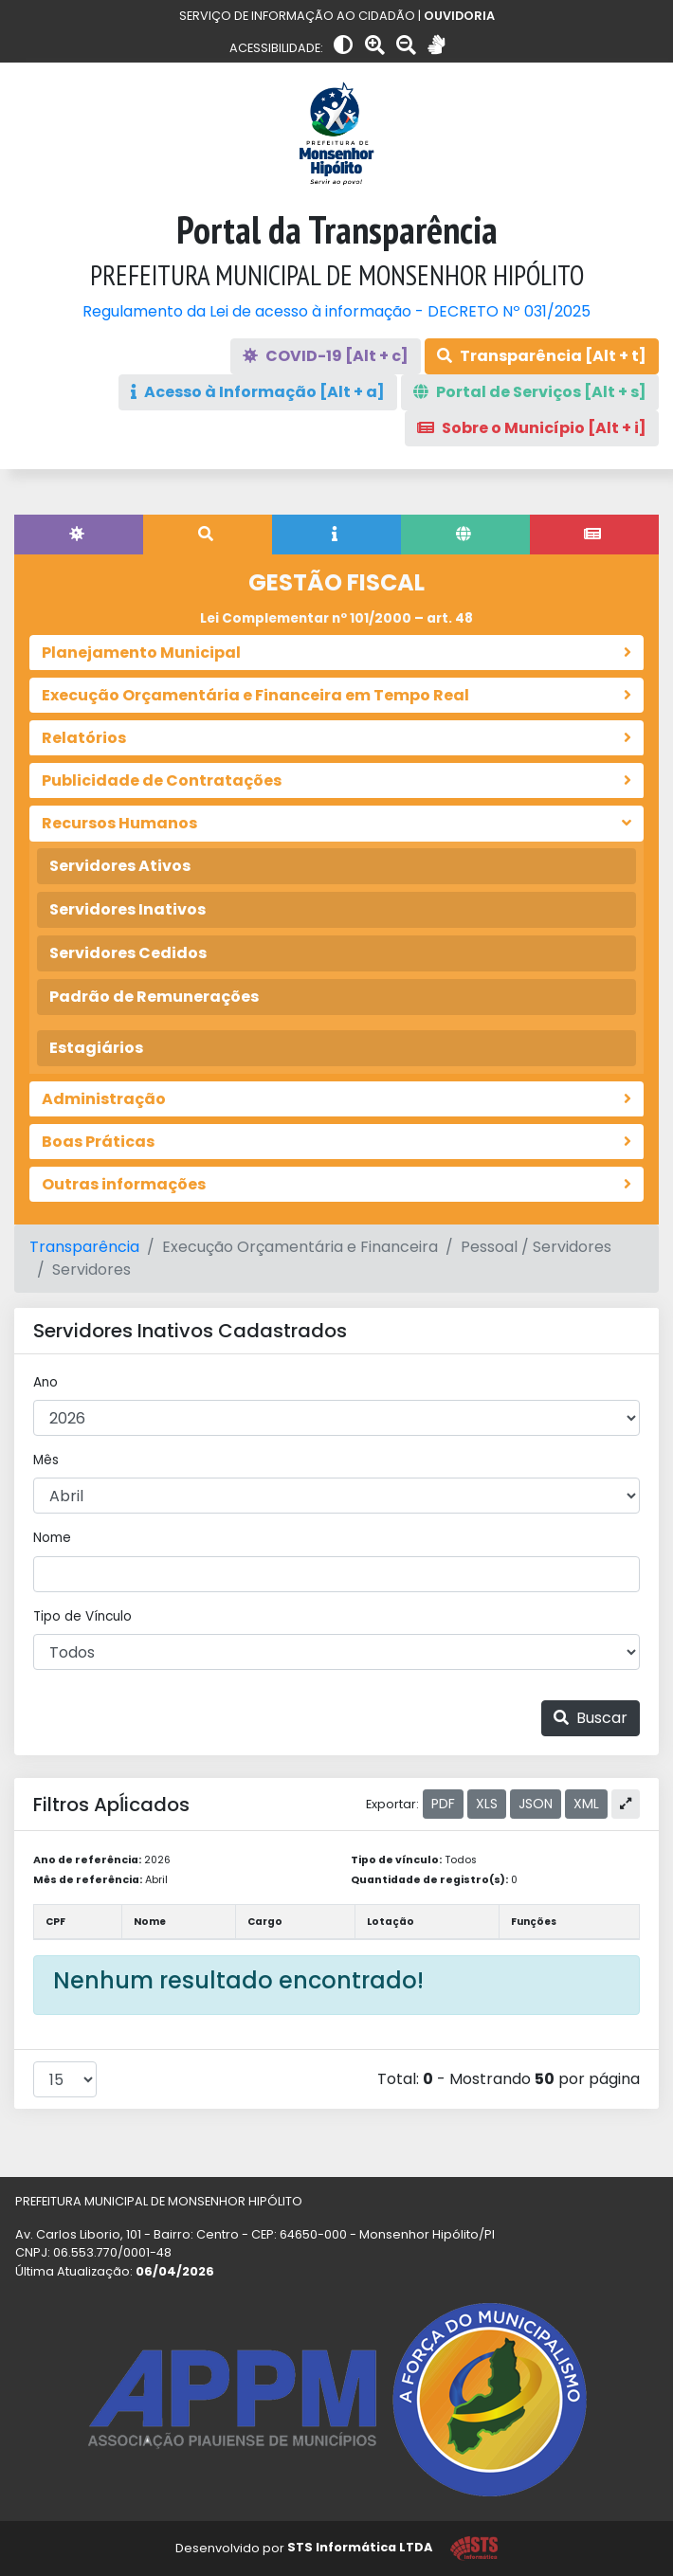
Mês (46, 1460)
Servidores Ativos (120, 866)
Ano (45, 1382)
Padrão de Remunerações (154, 996)
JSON (535, 1803)
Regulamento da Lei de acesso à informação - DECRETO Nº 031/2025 (336, 311)
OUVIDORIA (459, 16)
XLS (487, 1803)
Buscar (591, 1718)
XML (586, 1803)
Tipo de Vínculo (82, 1616)
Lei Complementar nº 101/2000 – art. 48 (336, 618)
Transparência (84, 1247)
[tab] (78, 534)
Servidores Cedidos (128, 953)
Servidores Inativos (127, 909)
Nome (52, 1538)
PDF (443, 1803)
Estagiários (96, 1048)
